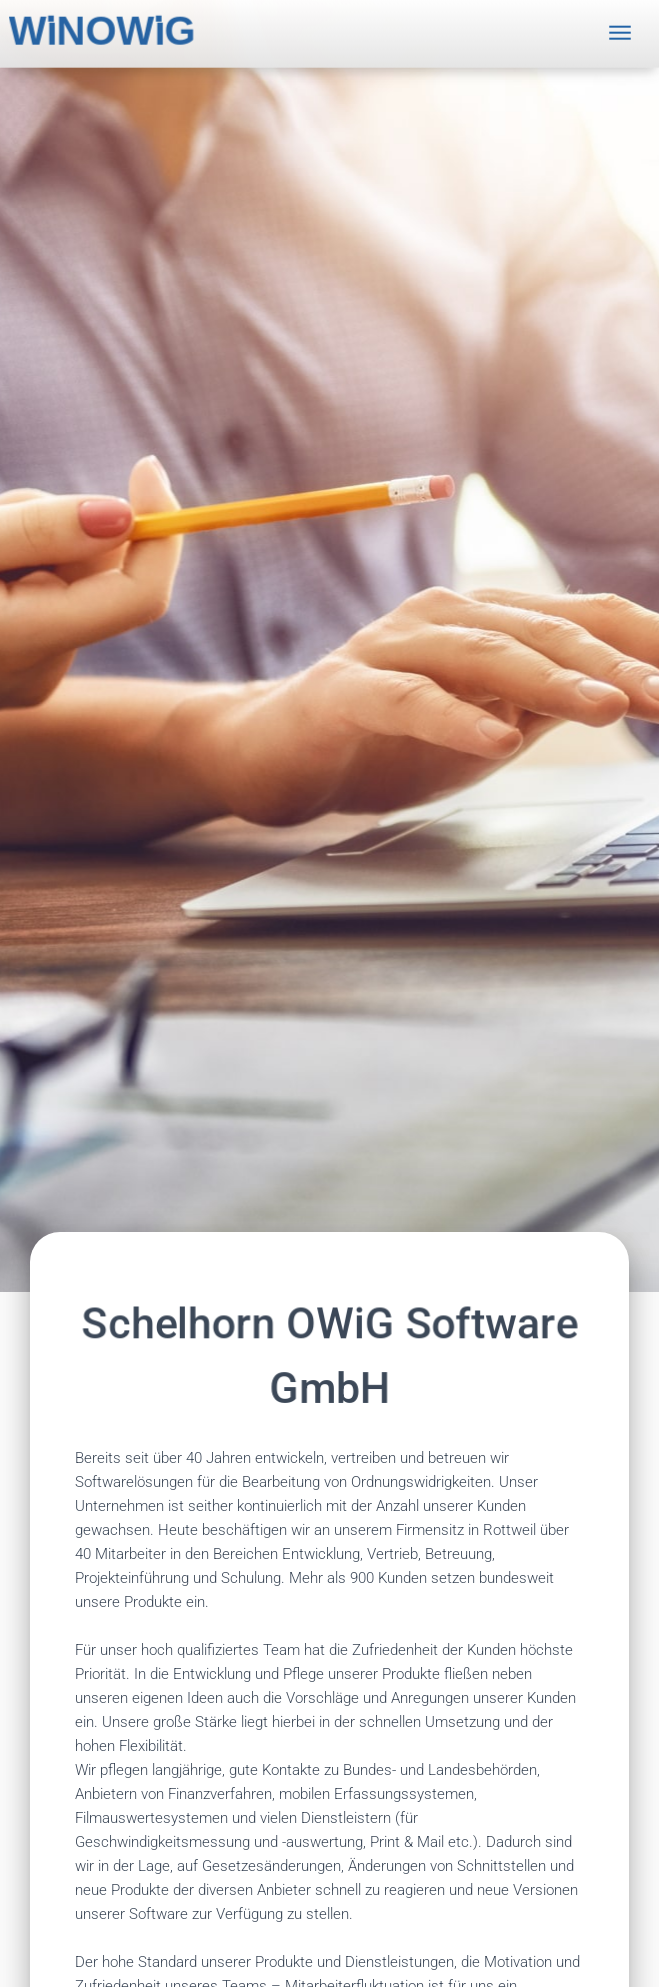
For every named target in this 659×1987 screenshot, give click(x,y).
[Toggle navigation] (620, 28)
